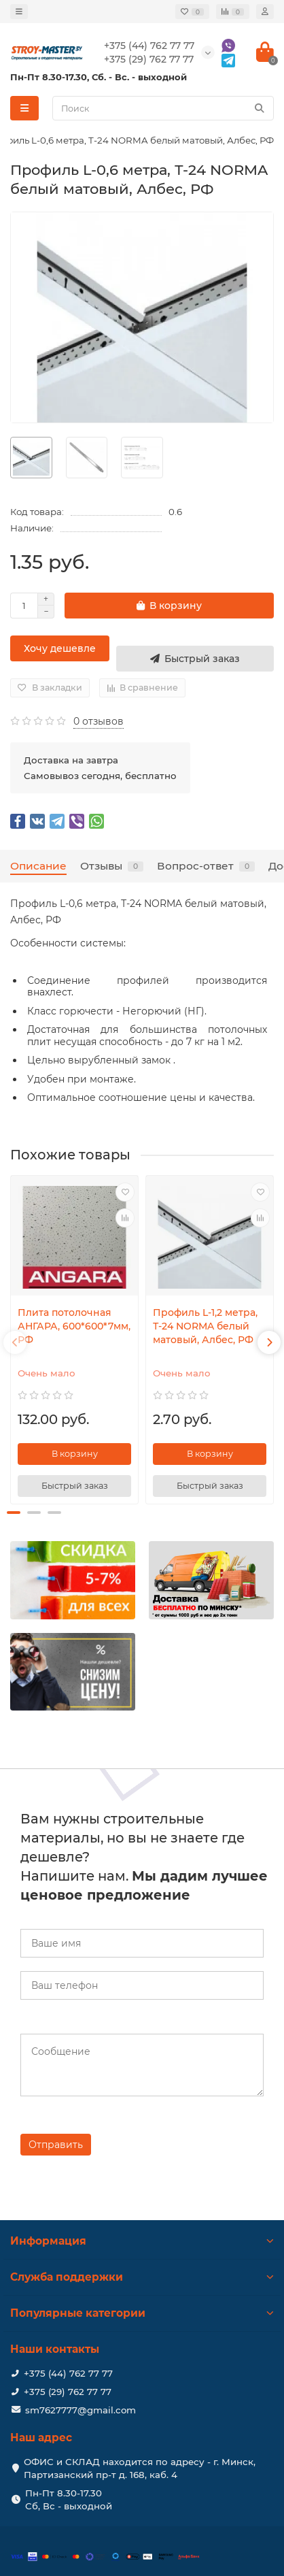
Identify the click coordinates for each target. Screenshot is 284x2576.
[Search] (163, 108)
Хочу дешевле (60, 648)
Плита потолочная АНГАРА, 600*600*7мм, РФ (74, 1326)
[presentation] (14, 1342)
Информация (142, 2240)
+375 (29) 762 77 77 (67, 2391)
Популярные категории (142, 2313)
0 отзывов (98, 721)
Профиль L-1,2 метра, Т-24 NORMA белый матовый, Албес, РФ (205, 1326)
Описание (38, 865)
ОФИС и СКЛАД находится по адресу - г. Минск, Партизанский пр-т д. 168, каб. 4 (139, 2468)
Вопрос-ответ (206, 865)
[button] (13, 1512)
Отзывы (111, 865)
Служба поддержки (142, 2276)
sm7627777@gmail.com (80, 2410)
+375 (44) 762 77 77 (68, 2373)
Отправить (56, 2145)
